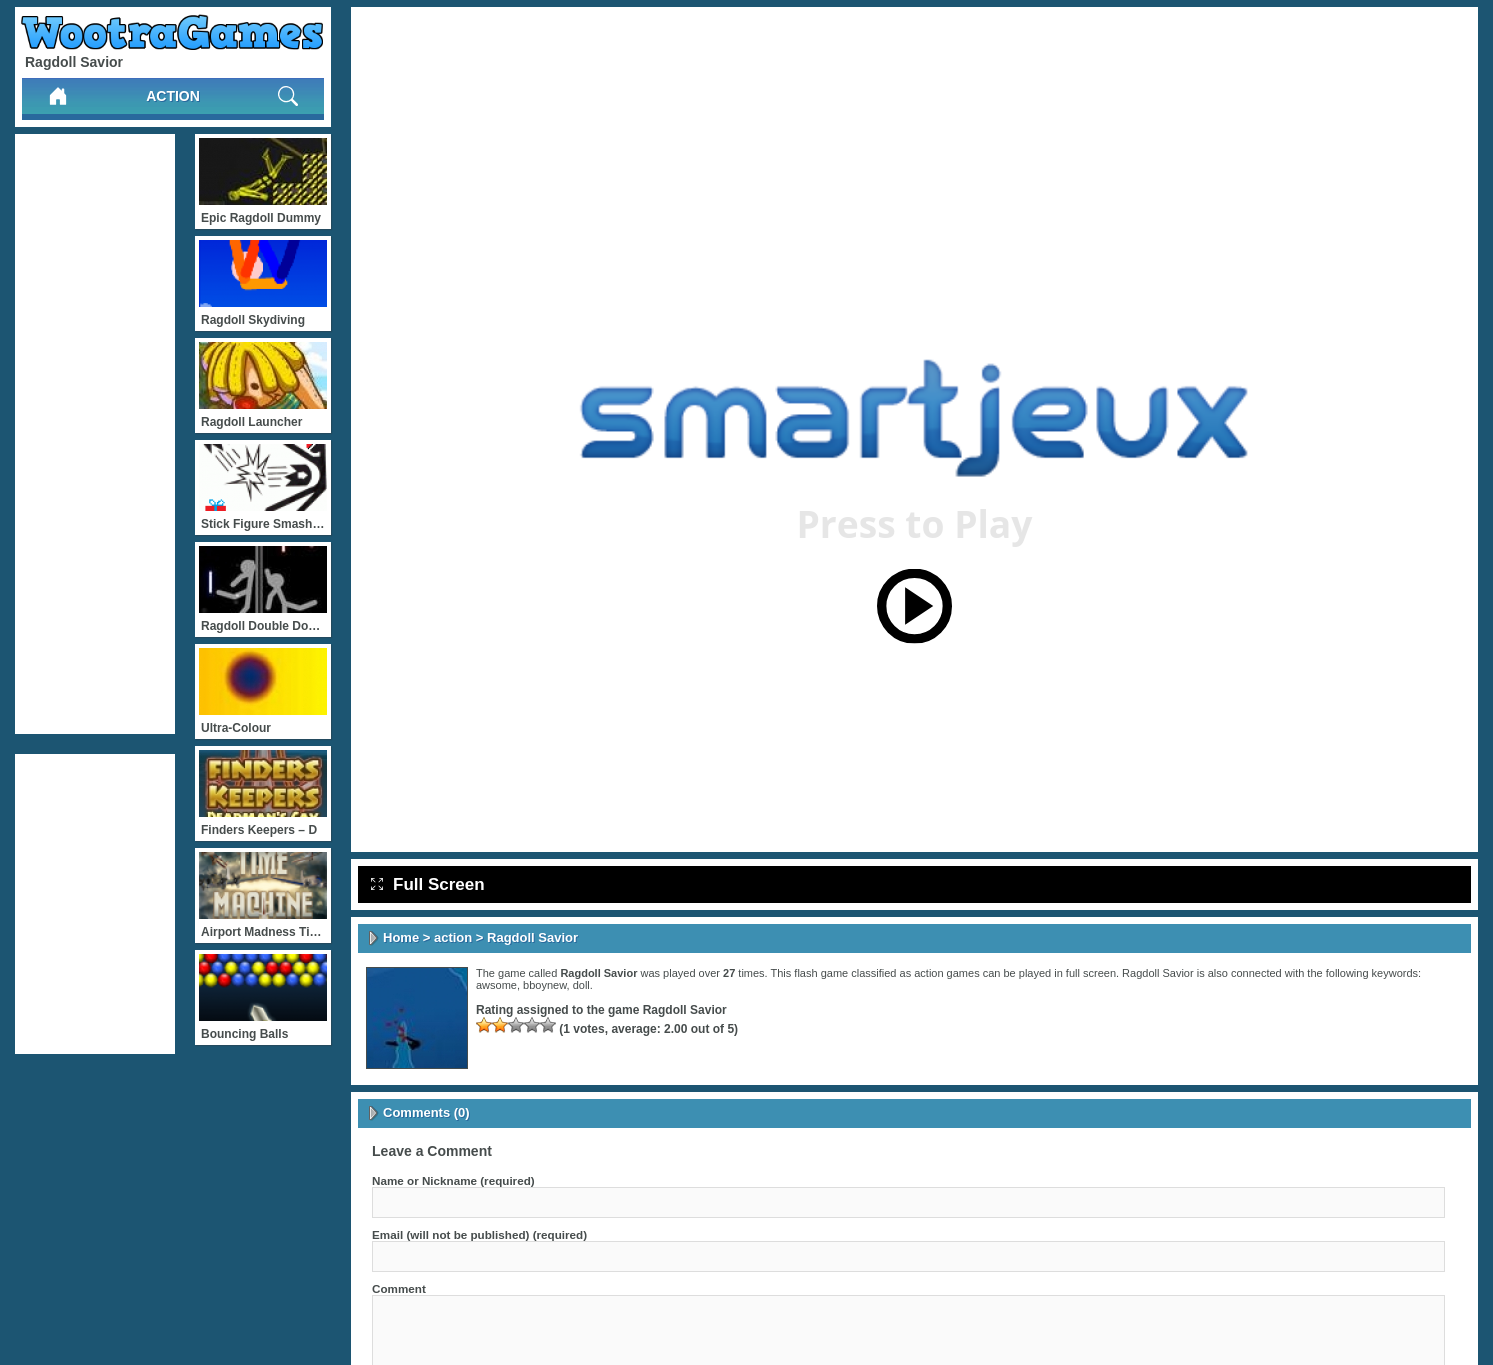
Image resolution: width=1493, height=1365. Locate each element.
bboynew (544, 985)
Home (401, 937)
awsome (496, 985)
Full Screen (428, 884)
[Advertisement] (95, 434)
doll (581, 985)
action (173, 96)
